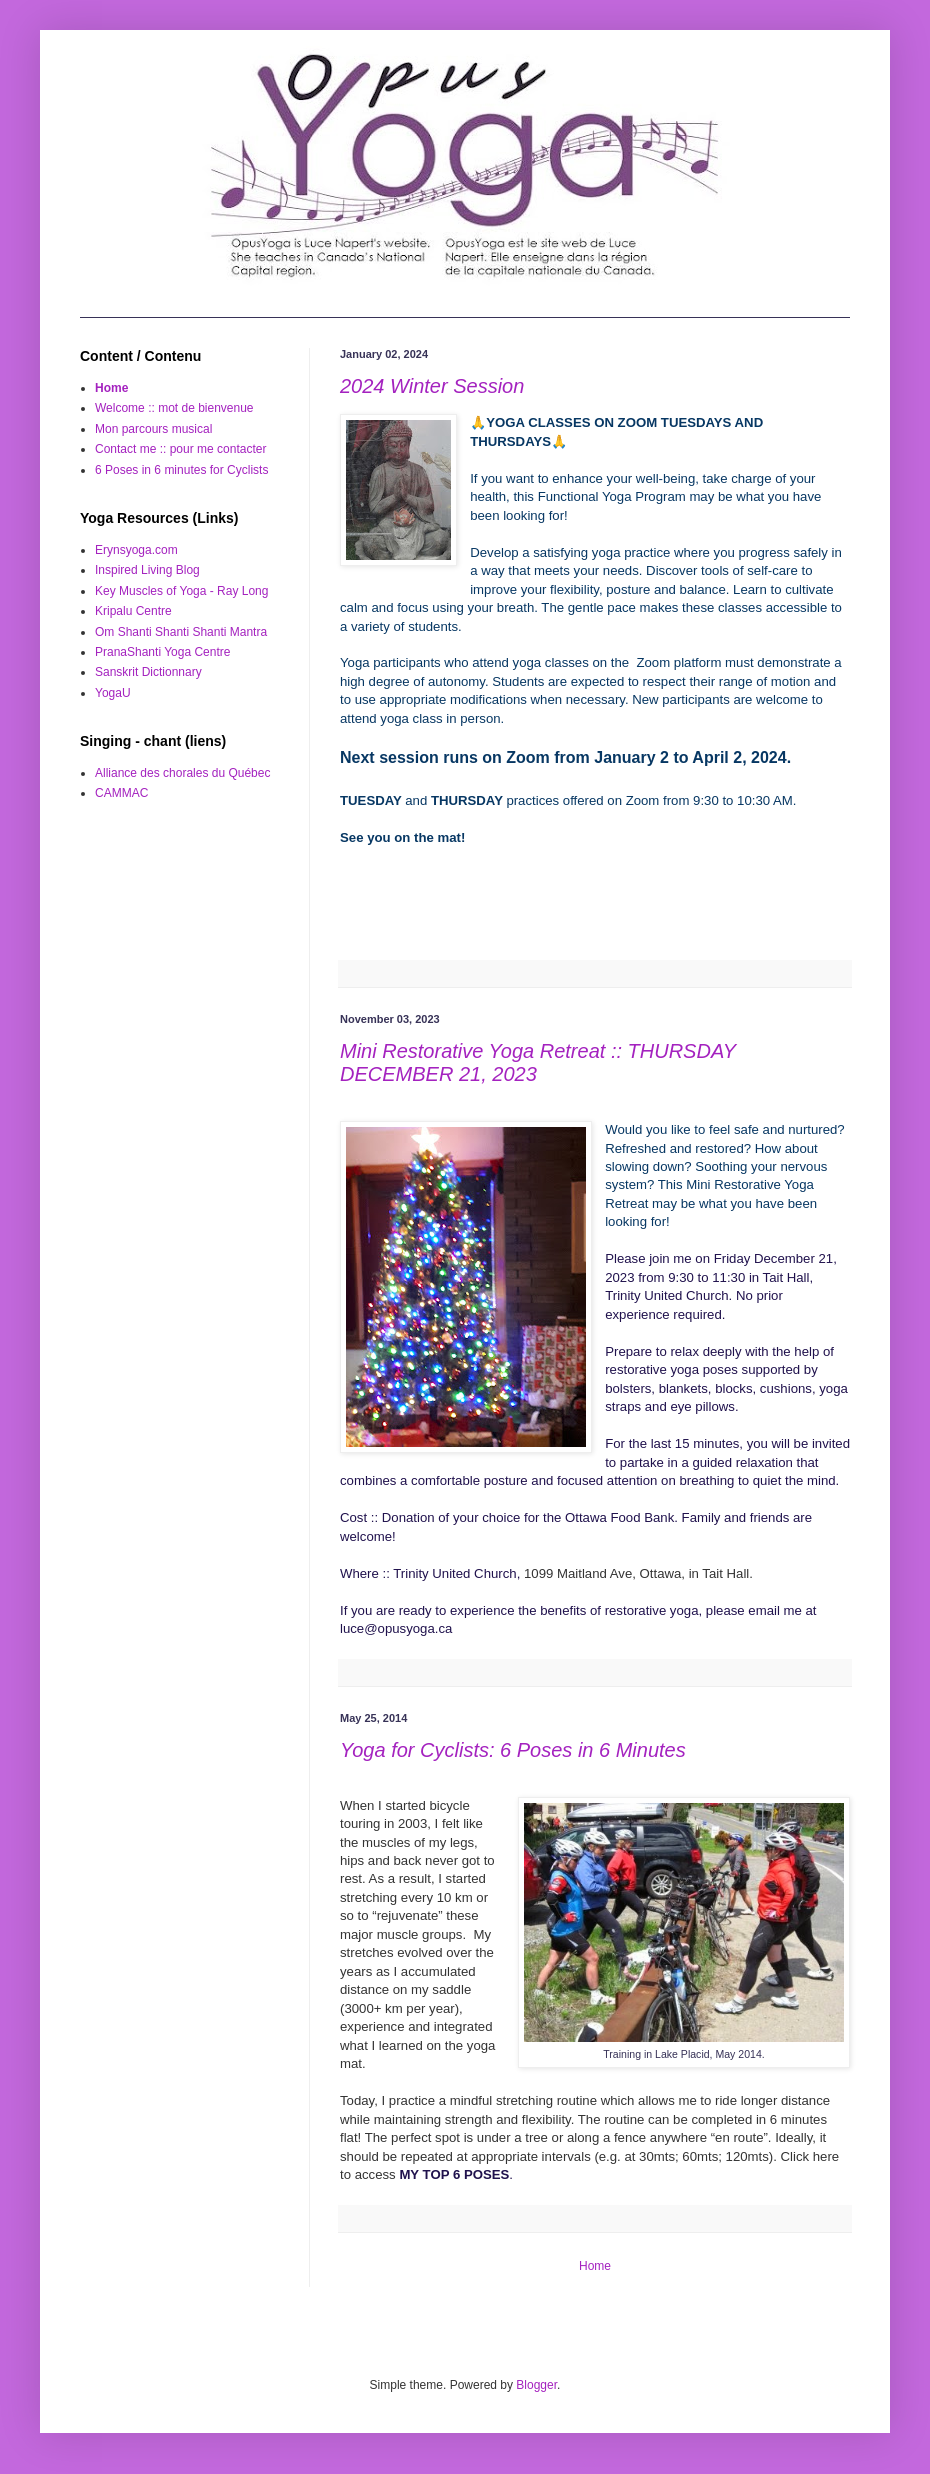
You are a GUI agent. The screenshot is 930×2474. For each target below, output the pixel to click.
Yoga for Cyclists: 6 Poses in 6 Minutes (513, 1750)
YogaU (113, 693)
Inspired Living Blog (147, 570)
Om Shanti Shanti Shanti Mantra (181, 632)
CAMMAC (121, 793)
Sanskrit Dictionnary (148, 672)
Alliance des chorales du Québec (182, 773)
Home (595, 2266)
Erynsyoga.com (136, 550)
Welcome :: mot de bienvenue (174, 408)
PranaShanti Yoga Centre (162, 652)
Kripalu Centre (133, 611)
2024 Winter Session (432, 386)
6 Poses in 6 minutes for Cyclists (181, 470)
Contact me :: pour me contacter (180, 449)
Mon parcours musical (153, 429)
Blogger (536, 2385)
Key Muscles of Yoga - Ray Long (181, 591)
